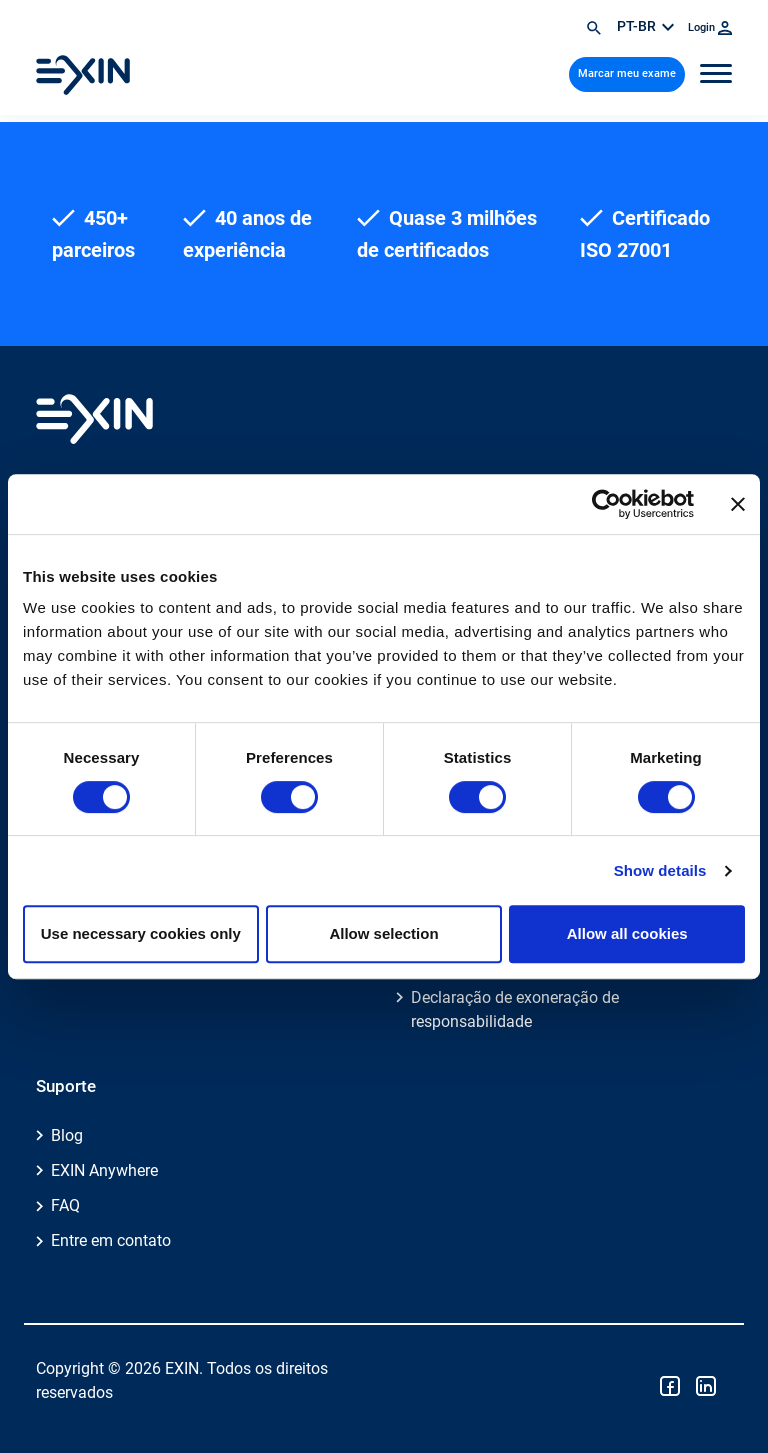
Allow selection (383, 933)
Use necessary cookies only (141, 933)
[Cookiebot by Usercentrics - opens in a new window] (606, 504)
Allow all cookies (627, 933)
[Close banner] (738, 504)
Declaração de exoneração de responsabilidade (515, 1009)
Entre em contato (111, 1240)
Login (710, 27)
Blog (67, 1135)
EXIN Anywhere (104, 1170)
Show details (660, 870)
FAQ (65, 1205)
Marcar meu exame (627, 73)
